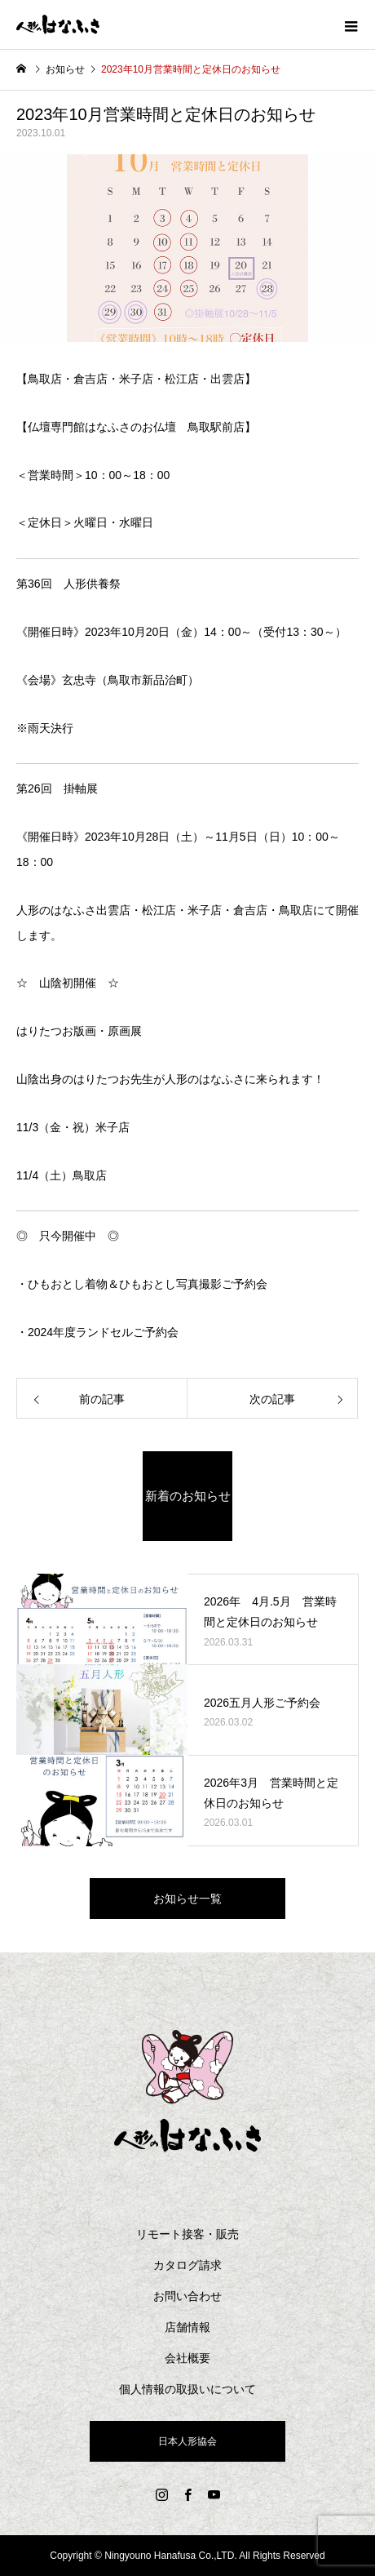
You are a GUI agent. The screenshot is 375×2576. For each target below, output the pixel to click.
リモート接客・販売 (187, 2234)
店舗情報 (187, 2327)
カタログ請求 (187, 2265)
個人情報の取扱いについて (187, 2389)
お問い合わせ (187, 2296)
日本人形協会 (187, 2441)
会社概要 (187, 2358)
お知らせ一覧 (187, 1898)
